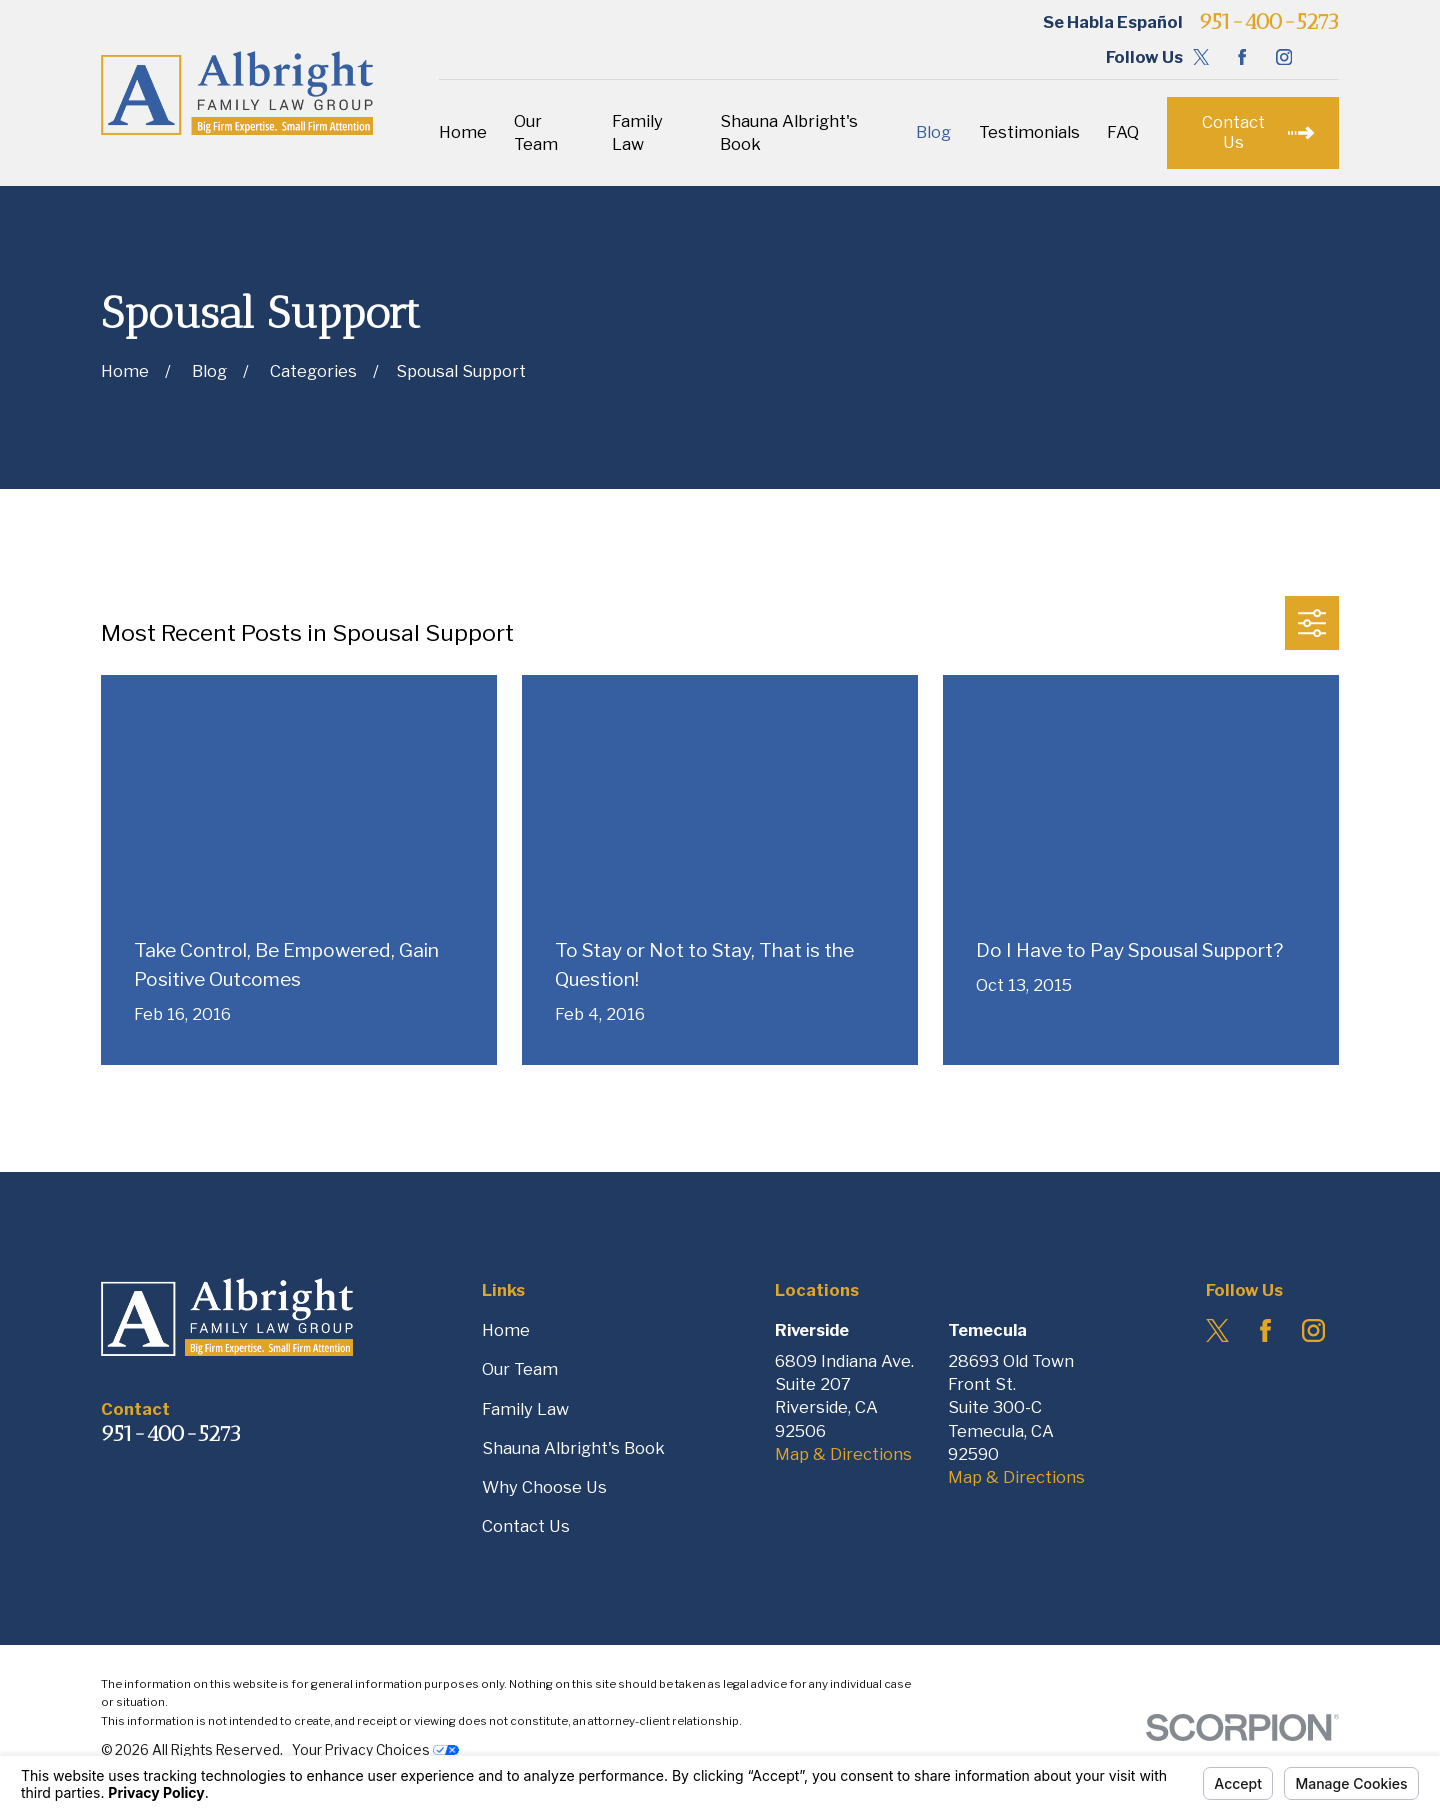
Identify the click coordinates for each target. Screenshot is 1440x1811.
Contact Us (526, 1526)
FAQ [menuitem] (1123, 132)
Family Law (525, 1409)
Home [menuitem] (463, 132)
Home (506, 1330)
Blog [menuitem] (933, 132)
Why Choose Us (544, 1487)
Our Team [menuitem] (536, 132)
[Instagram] (1284, 57)
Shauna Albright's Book (573, 1448)
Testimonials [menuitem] (1029, 132)
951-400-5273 (1269, 22)
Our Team (520, 1369)
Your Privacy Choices (375, 1750)
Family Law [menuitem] (637, 132)
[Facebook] (1242, 57)
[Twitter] (1201, 57)
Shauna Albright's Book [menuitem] (789, 132)
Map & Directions (843, 1454)
